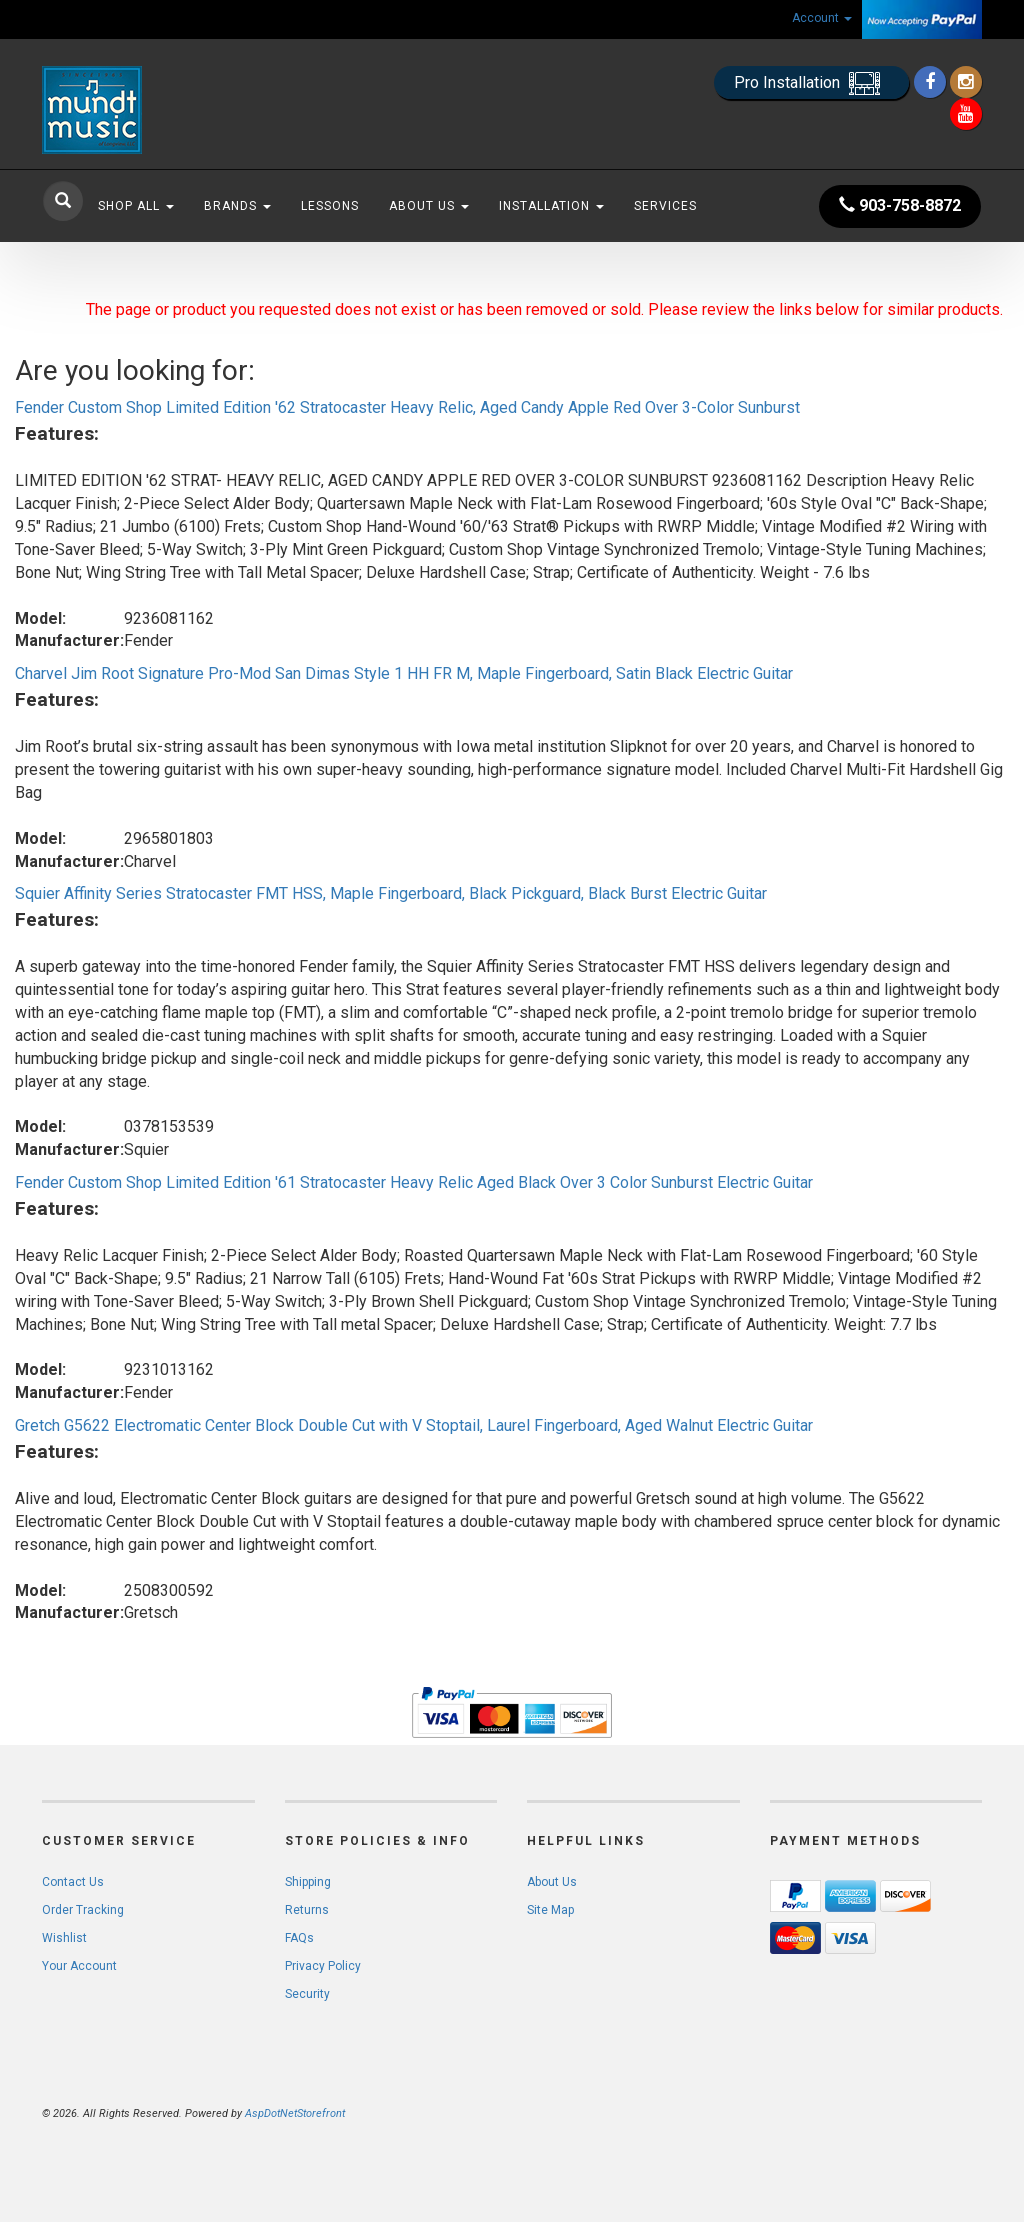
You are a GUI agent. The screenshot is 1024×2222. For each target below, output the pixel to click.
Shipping (308, 1882)
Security (307, 1994)
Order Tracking (83, 1910)
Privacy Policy (323, 1966)
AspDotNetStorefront (295, 2113)
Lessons (330, 206)
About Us (429, 206)
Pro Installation (811, 83)
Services (665, 206)
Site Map (550, 1910)
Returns (307, 1910)
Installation (551, 206)
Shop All (136, 206)
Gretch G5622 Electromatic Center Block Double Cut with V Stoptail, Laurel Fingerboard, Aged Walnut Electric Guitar (414, 1425)
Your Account (79, 1966)
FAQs (299, 1938)
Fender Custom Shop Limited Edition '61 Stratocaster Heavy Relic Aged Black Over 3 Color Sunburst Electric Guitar (414, 1182)
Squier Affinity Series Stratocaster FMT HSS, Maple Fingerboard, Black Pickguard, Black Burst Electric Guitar (391, 893)
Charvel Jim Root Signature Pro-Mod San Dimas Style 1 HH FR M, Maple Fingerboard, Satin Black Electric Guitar (404, 673)
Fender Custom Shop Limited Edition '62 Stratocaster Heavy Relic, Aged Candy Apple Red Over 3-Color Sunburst (407, 407)
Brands (237, 206)
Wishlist (64, 1938)
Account (822, 18)
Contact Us (73, 1882)
